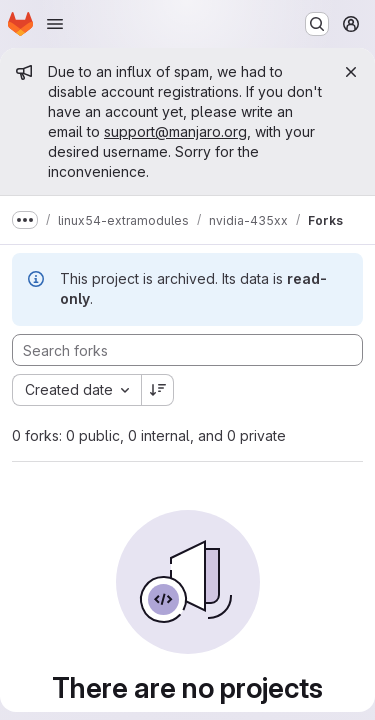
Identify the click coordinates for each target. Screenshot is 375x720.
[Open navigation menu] (55, 24)
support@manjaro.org (175, 131)
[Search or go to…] (317, 24)
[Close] (351, 72)
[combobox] (76, 390)
